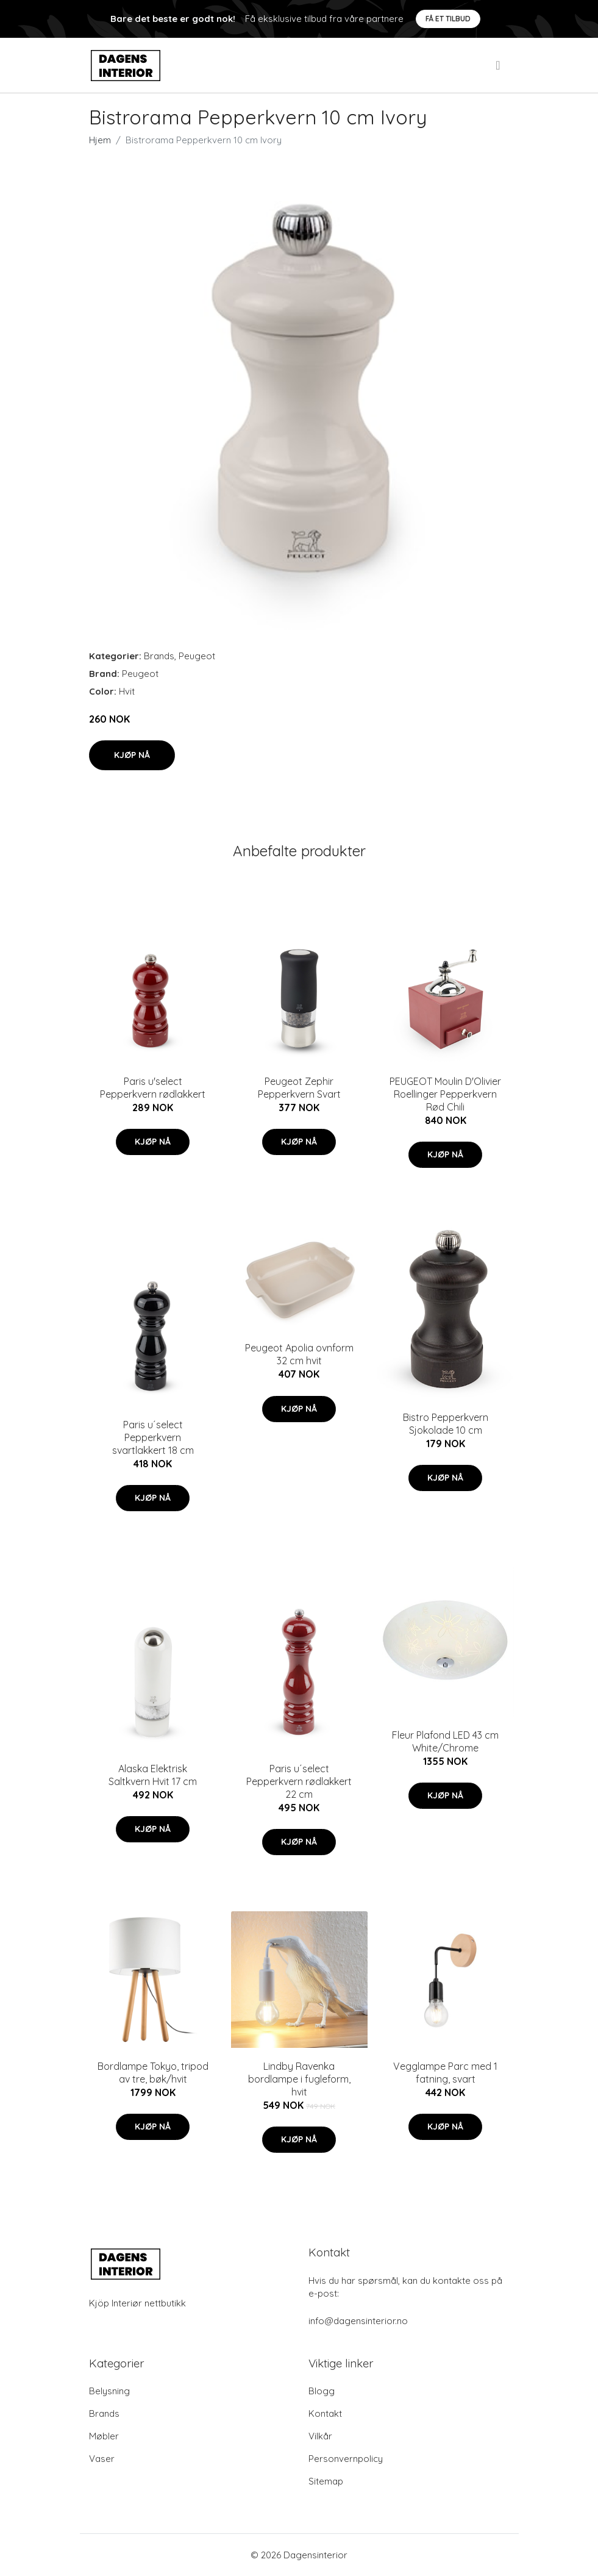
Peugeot (197, 656)
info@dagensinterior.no (358, 2321)
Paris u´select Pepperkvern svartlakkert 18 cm (153, 1437)
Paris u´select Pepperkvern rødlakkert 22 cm (299, 1781)
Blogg (321, 2391)
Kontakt (325, 2413)
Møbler (104, 2436)
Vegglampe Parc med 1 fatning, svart (445, 2072)
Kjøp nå (132, 755)
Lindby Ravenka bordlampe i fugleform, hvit (299, 2079)
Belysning (109, 2391)
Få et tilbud (448, 18)
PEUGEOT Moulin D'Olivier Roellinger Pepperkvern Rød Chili (445, 1094)
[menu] (498, 65)
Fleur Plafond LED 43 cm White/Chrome (445, 1741)
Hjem (100, 140)
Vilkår (320, 2436)
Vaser (102, 2458)
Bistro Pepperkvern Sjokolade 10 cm (445, 1423)
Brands (159, 656)
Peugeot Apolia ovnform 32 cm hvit (299, 1354)
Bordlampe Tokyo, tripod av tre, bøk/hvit (153, 2072)
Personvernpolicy (345, 2458)
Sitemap (325, 2481)
